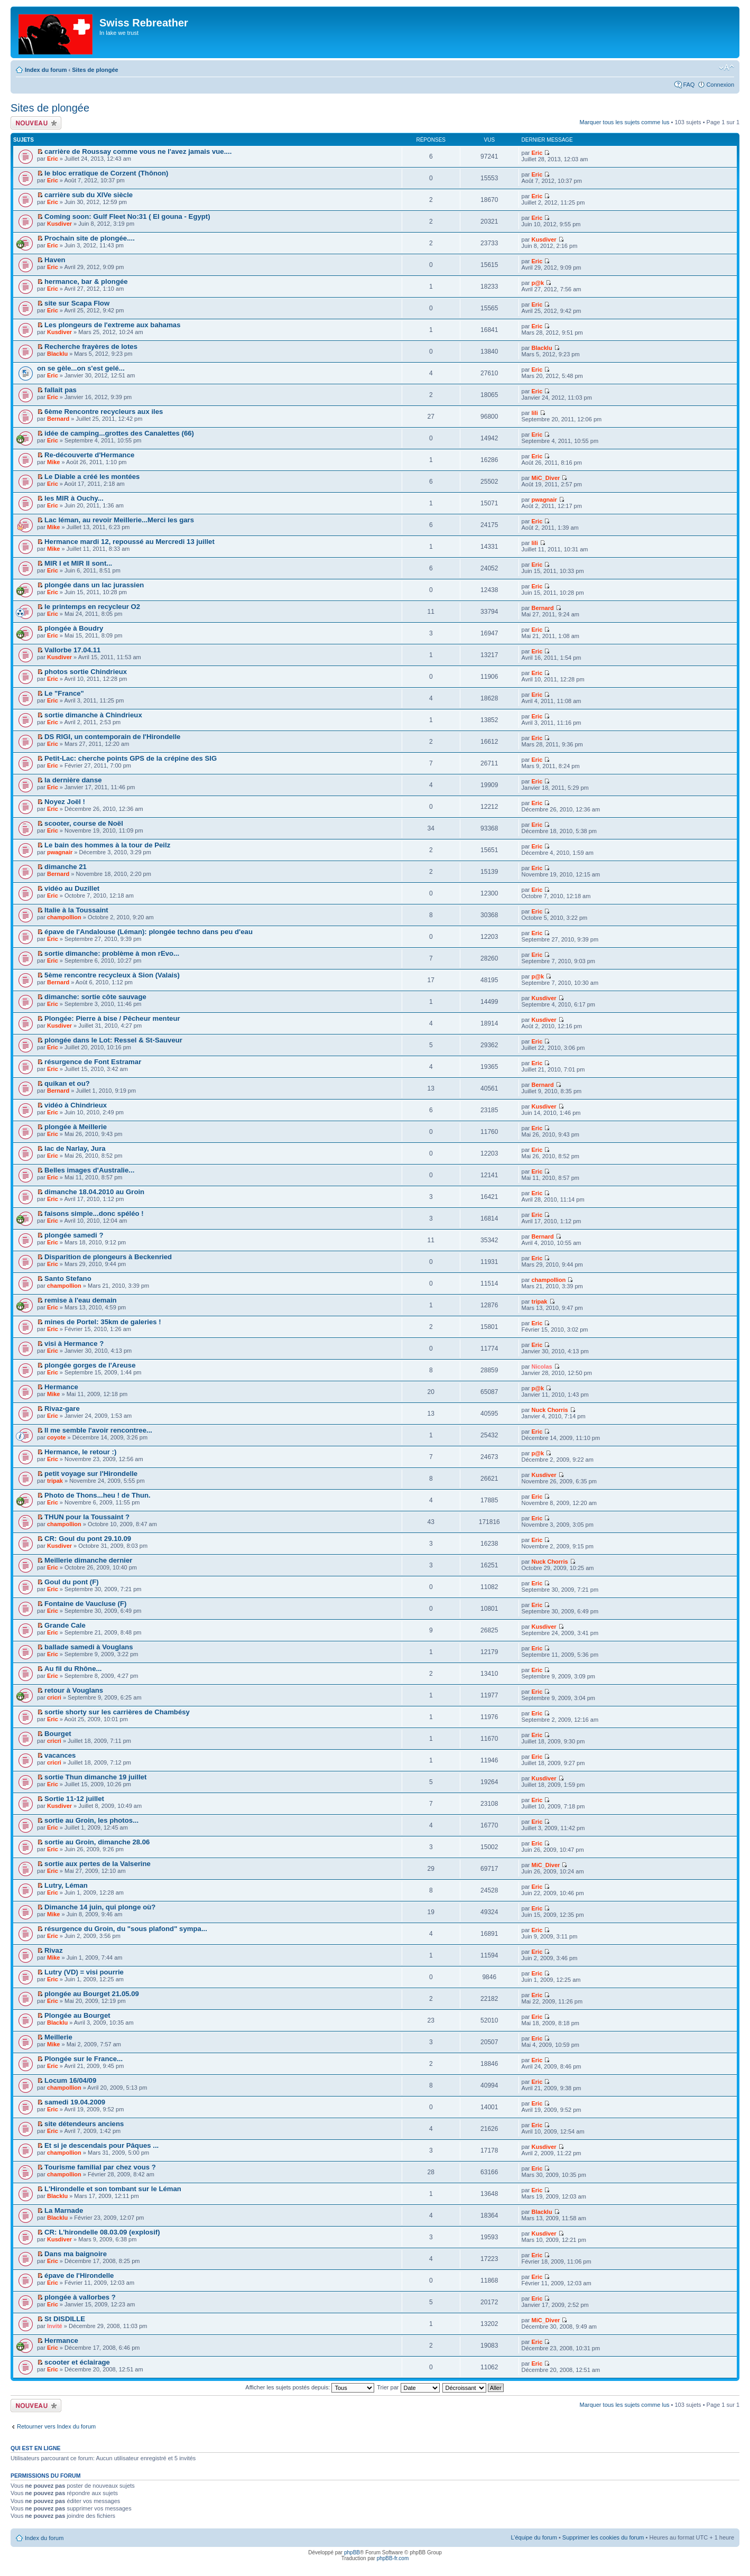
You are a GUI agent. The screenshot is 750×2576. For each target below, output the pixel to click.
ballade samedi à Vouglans (88, 1647)
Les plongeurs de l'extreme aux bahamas (112, 325)
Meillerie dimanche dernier (88, 1560)
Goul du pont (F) (71, 1582)
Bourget (57, 1734)
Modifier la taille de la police (726, 67)
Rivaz (53, 1950)
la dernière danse (72, 780)
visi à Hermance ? (74, 1343)
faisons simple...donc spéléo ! (94, 1213)
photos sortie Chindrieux (85, 672)
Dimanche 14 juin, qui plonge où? (99, 1907)
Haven (55, 260)
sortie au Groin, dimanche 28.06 (97, 1842)
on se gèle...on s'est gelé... (81, 368)
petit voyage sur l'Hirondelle (90, 1474)
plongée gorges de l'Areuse (89, 1365)
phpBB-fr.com (393, 2558)
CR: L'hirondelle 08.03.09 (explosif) (102, 2232)
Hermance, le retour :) (80, 1452)
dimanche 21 (65, 867)
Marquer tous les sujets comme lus (625, 122)
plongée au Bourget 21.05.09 (91, 1994)
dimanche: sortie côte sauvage (95, 997)
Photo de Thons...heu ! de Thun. (97, 1495)
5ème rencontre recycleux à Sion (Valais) (112, 975)
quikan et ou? (67, 1083)
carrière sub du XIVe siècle (88, 195)
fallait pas (60, 390)
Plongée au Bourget (77, 2015)
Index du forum (46, 70)
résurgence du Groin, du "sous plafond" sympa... (125, 1929)
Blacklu (57, 353)
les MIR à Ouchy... (74, 498)
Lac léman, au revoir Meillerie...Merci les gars (119, 520)
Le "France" (64, 693)
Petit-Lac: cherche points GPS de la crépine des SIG (130, 758)
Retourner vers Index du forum (56, 2426)
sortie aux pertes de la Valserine (97, 1864)
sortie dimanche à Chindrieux (93, 715)
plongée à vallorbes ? (80, 2297)
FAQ (689, 84)
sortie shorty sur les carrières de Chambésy (117, 1712)
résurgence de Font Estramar (92, 1062)
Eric (52, 158)
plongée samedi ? (73, 1235)
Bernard (58, 419)
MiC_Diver (546, 478)
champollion (64, 917)
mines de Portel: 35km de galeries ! (102, 1322)
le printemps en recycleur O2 (92, 607)
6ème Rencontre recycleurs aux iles (103, 412)
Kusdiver (59, 223)
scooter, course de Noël (83, 823)
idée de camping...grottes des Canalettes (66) (119, 433)
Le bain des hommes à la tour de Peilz (107, 845)
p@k (538, 283)
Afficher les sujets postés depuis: (309, 2387)
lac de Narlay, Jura (75, 1148)
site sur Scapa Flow (76, 303)
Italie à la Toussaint (76, 910)
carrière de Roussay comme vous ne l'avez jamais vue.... (138, 151)
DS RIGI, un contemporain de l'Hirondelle (112, 737)
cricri (54, 1697)
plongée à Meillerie (75, 1127)
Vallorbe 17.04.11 (72, 650)
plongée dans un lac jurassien (94, 585)
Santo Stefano (67, 1278)
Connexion (720, 84)
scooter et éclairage (77, 2362)
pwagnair (544, 499)
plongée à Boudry (73, 628)
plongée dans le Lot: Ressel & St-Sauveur (113, 1040)
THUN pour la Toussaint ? (86, 1517)
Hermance (61, 1387)
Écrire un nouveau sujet (36, 123)
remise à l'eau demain (80, 1300)
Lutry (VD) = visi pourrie (84, 1972)
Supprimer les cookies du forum (603, 2537)
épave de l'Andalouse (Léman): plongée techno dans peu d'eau (148, 932)
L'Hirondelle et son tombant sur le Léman (112, 2189)
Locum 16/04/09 (70, 2080)
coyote (56, 1437)
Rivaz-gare (62, 1408)
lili (535, 413)
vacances (60, 1755)
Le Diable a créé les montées (92, 477)
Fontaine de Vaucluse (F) (85, 1604)
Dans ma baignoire (75, 2254)
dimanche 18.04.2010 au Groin (94, 1192)
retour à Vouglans (73, 1690)
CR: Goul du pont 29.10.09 (87, 1539)
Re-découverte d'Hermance (89, 455)
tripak (540, 1301)
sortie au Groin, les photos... (91, 1820)
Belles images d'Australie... (89, 1170)
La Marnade (63, 2210)
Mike (53, 462)
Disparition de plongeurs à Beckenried (108, 1257)
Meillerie (58, 2037)
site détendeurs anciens (84, 2124)
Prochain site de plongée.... (89, 238)
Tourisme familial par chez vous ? (100, 2167)
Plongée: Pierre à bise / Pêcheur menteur (112, 1018)
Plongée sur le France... (83, 2059)
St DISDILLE (64, 2319)
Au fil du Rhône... (72, 1669)
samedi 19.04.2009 (74, 2102)
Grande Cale (65, 1625)
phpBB (352, 2552)
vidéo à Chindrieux (75, 1105)
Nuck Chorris (550, 1410)
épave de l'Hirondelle (79, 2275)
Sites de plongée (95, 70)
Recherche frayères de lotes (90, 346)
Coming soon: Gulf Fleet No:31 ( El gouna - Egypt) (127, 216)
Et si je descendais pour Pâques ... (101, 2145)
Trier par (408, 2387)
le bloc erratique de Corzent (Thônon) (106, 173)
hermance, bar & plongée (86, 281)
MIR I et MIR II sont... (78, 563)
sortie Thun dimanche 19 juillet (95, 1777)
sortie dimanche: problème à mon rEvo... (111, 953)
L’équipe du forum (534, 2537)
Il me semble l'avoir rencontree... (98, 1430)
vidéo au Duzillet (71, 888)
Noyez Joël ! (64, 802)
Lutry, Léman (66, 1885)
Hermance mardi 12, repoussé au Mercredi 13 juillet (129, 542)
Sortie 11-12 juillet (74, 1799)
